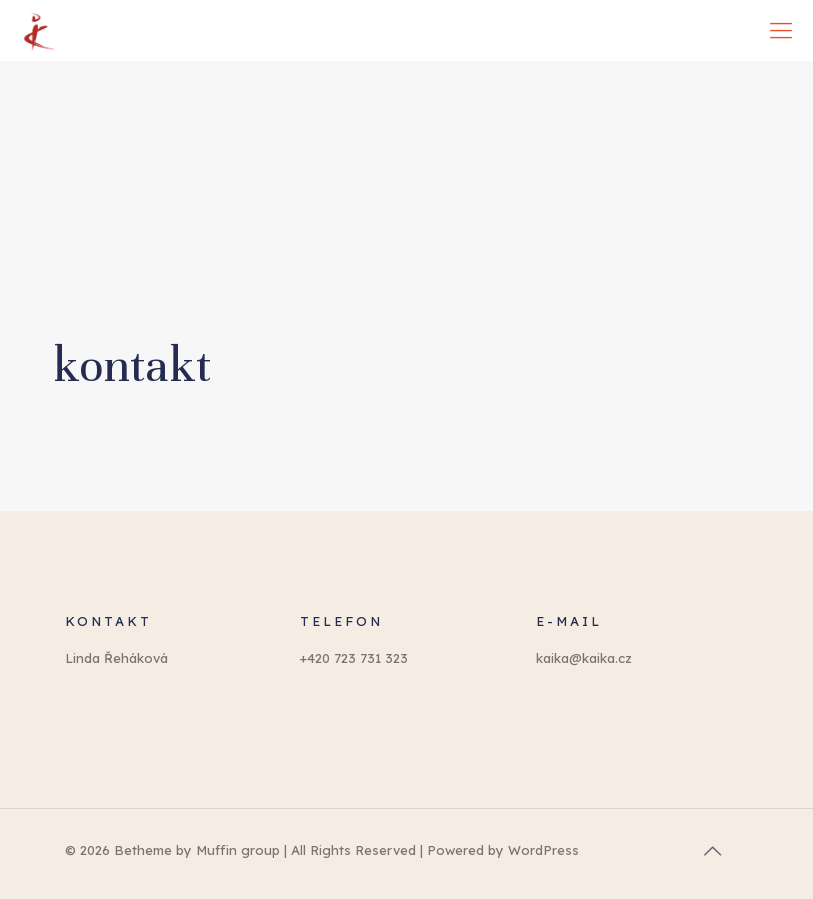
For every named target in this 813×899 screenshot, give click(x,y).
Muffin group (238, 850)
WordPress (543, 850)
